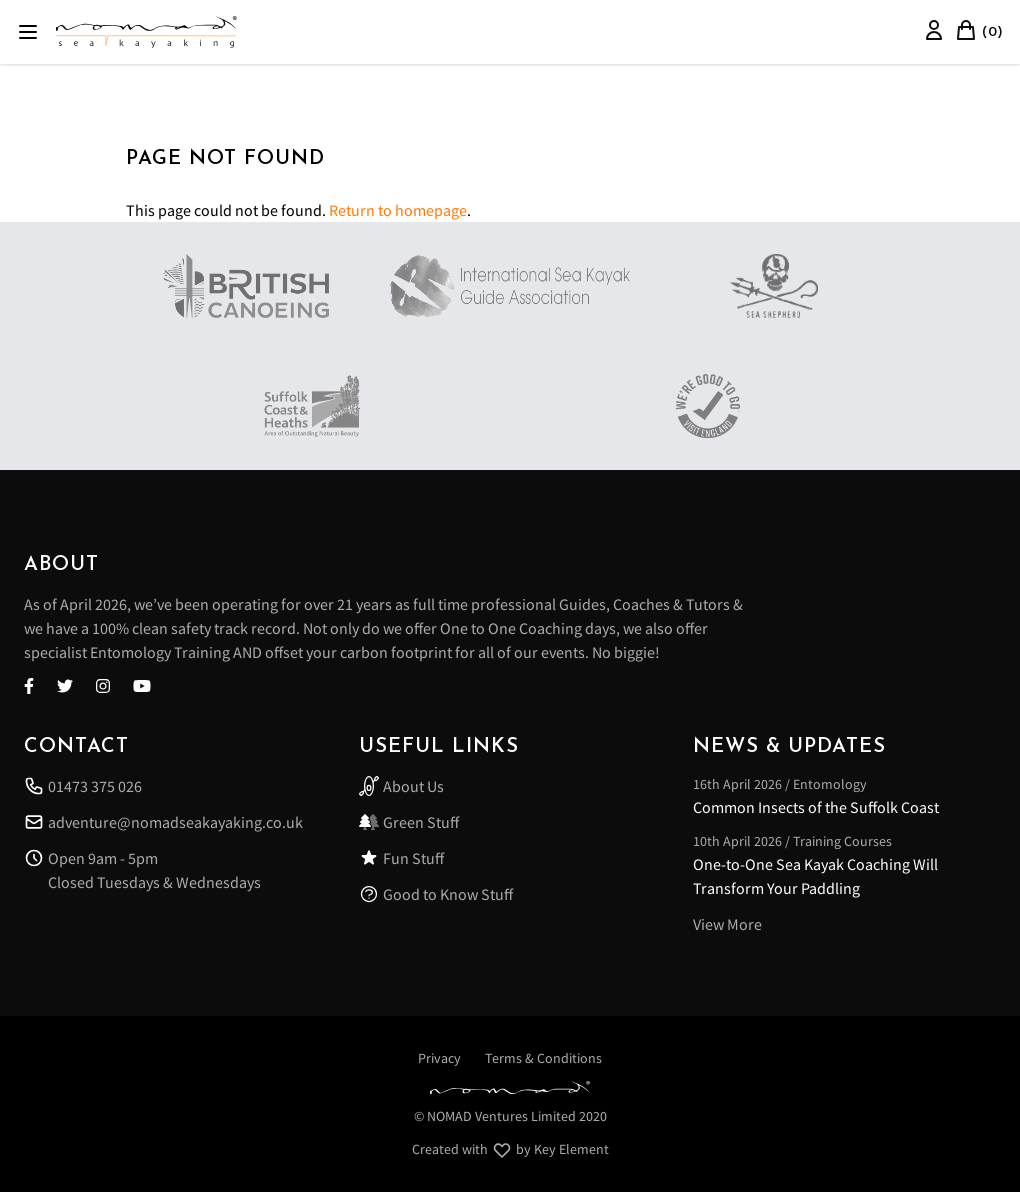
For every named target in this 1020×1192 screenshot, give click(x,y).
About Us (401, 786)
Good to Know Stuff (436, 894)
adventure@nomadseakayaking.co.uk (163, 822)
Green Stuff (409, 822)
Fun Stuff (401, 858)
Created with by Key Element (510, 1150)
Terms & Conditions (543, 1058)
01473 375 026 (83, 786)
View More (727, 924)
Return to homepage (398, 210)
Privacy (439, 1058)
